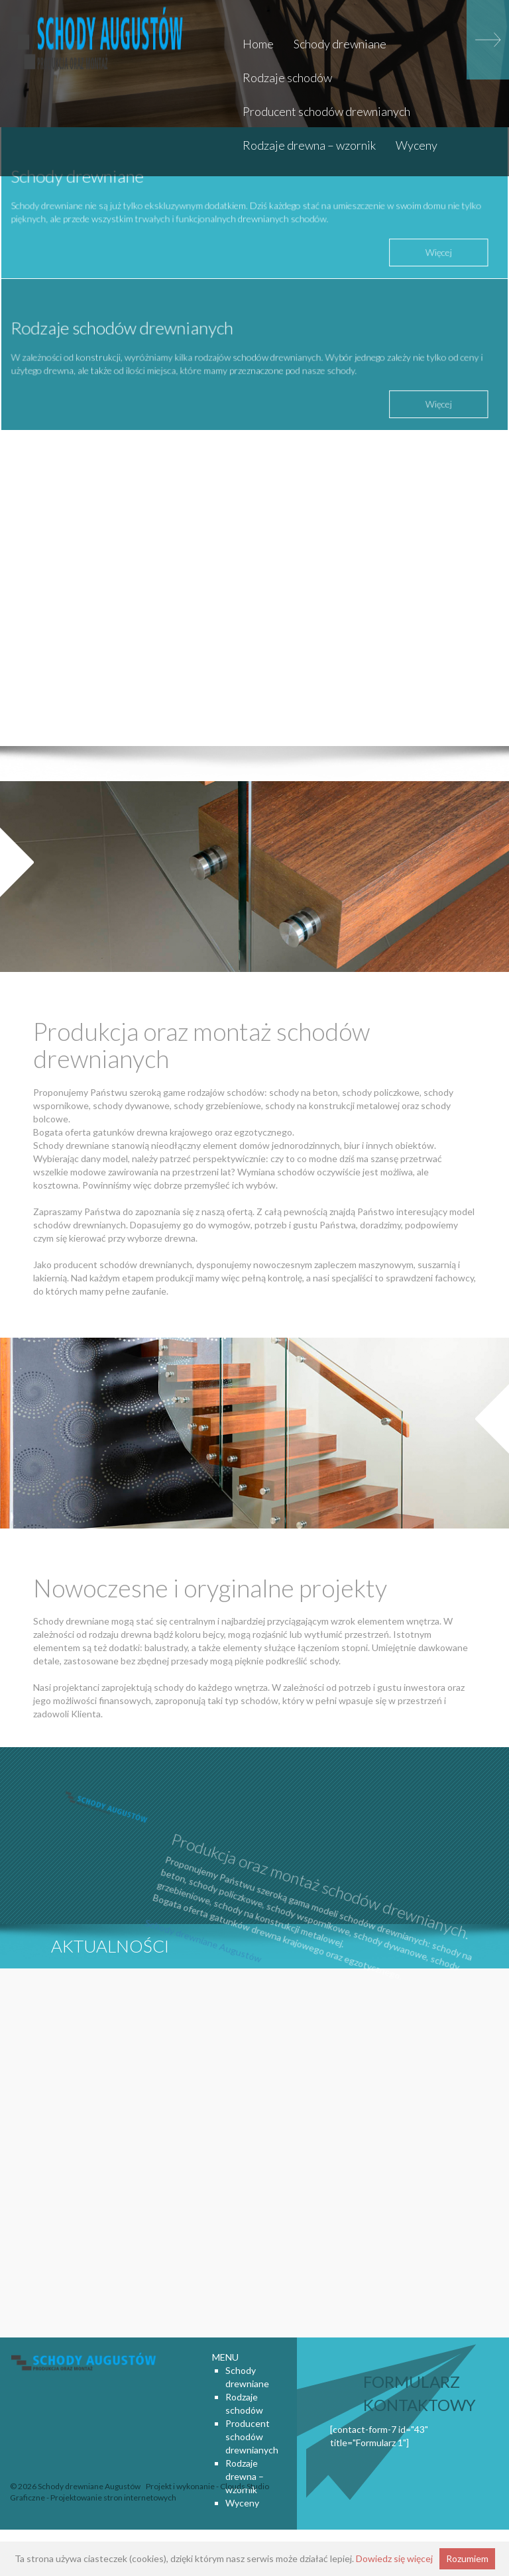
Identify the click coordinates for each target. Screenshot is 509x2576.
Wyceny (416, 145)
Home (258, 43)
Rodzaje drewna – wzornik (309, 145)
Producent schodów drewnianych (326, 111)
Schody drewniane (340, 43)
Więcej (432, 247)
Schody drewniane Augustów (197, 1958)
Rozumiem (467, 2558)
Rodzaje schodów (287, 77)
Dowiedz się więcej (394, 2558)
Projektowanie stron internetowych (113, 2497)
